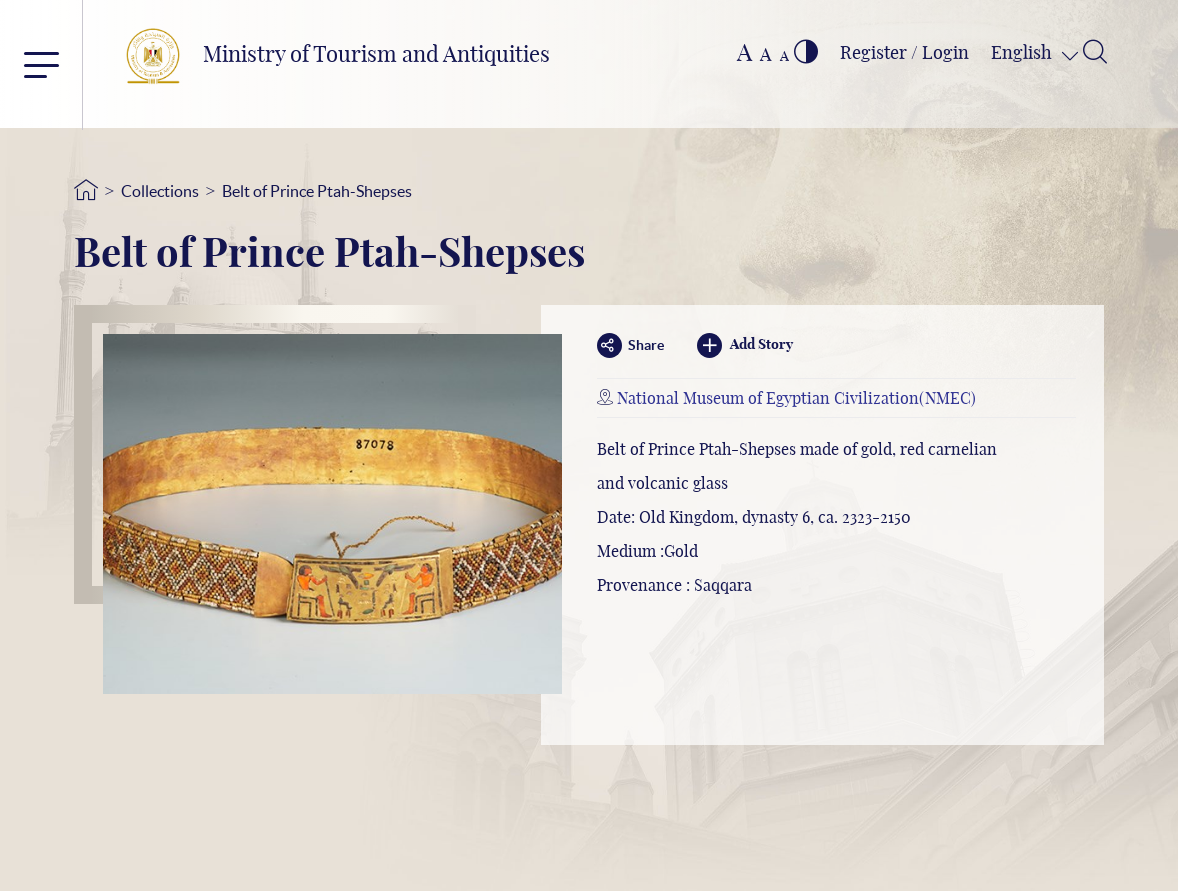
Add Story (745, 345)
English (1023, 54)
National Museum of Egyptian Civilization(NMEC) (796, 399)
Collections (160, 191)
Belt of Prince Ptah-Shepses (317, 191)
